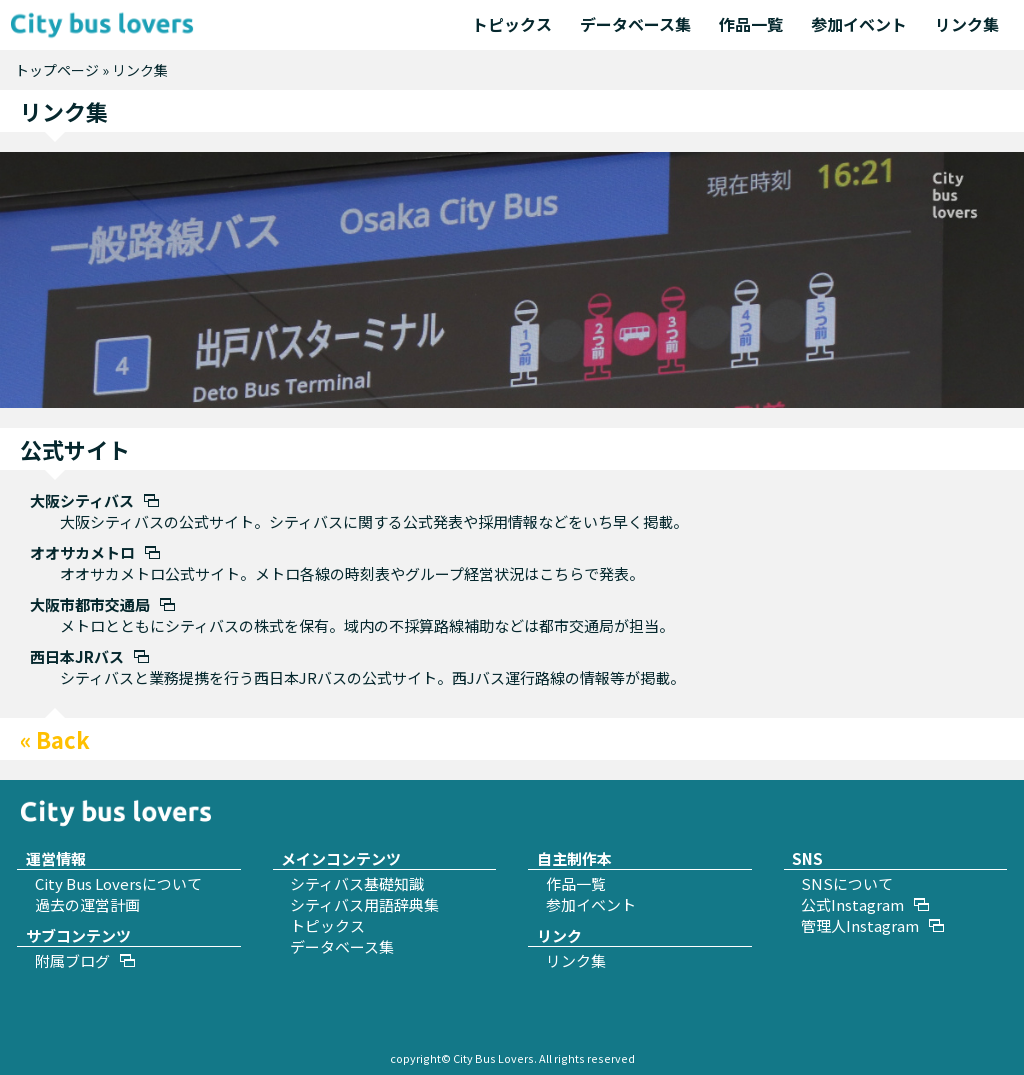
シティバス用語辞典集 (364, 904)
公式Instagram (852, 904)
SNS (807, 858)
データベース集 (635, 24)
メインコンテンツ (341, 858)
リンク (559, 935)
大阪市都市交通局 (90, 604)
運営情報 (56, 858)
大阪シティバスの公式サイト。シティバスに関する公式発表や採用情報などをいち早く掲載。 (374, 521)
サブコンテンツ (78, 935)
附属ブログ (72, 960)
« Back (55, 739)
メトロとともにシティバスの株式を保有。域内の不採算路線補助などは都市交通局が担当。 (367, 625)
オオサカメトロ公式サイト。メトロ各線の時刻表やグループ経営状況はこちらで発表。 (352, 573)
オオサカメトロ (82, 552)
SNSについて (847, 883)
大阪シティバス (82, 500)
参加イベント (859, 24)
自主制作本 (574, 858)
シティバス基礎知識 (357, 883)
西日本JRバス (77, 656)
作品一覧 (751, 24)
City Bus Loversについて (118, 883)
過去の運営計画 (87, 904)
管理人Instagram (860, 925)
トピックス (512, 24)
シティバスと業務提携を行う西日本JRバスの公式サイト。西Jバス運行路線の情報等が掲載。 (372, 677)
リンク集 (967, 24)
